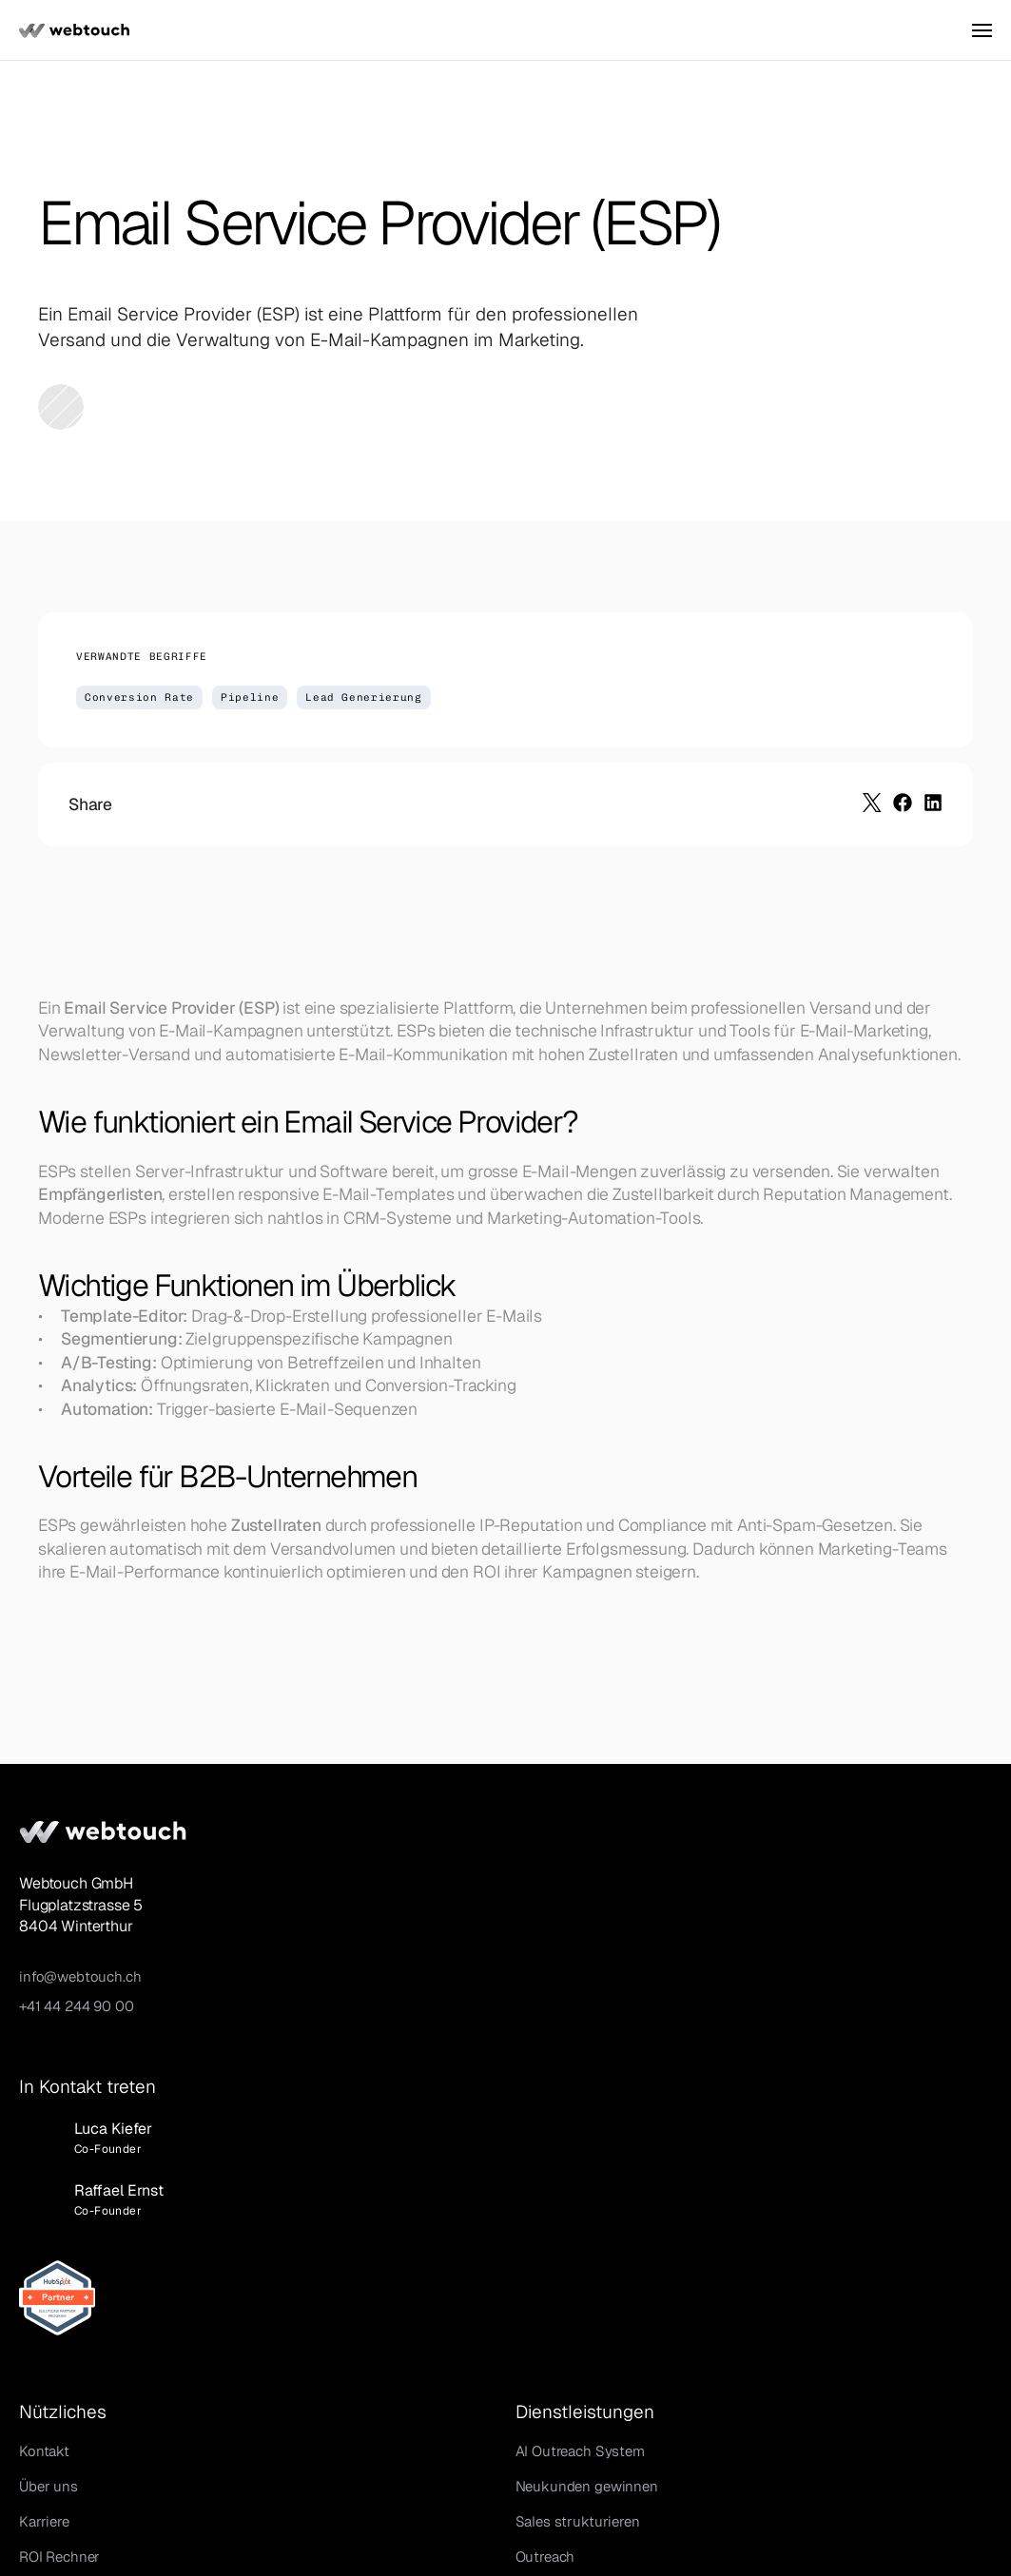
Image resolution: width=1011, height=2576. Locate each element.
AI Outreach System (570, 1872)
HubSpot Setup (557, 2013)
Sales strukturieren (568, 1942)
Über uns (314, 1907)
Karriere (310, 1942)
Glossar (310, 2083)
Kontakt (310, 1872)
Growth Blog (325, 2048)
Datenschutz (905, 2509)
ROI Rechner (325, 1977)
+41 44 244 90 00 (122, 2008)
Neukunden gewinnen (577, 1907)
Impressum (803, 2509)
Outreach (536, 1977)
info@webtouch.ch (126, 1978)
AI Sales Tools (330, 2013)
